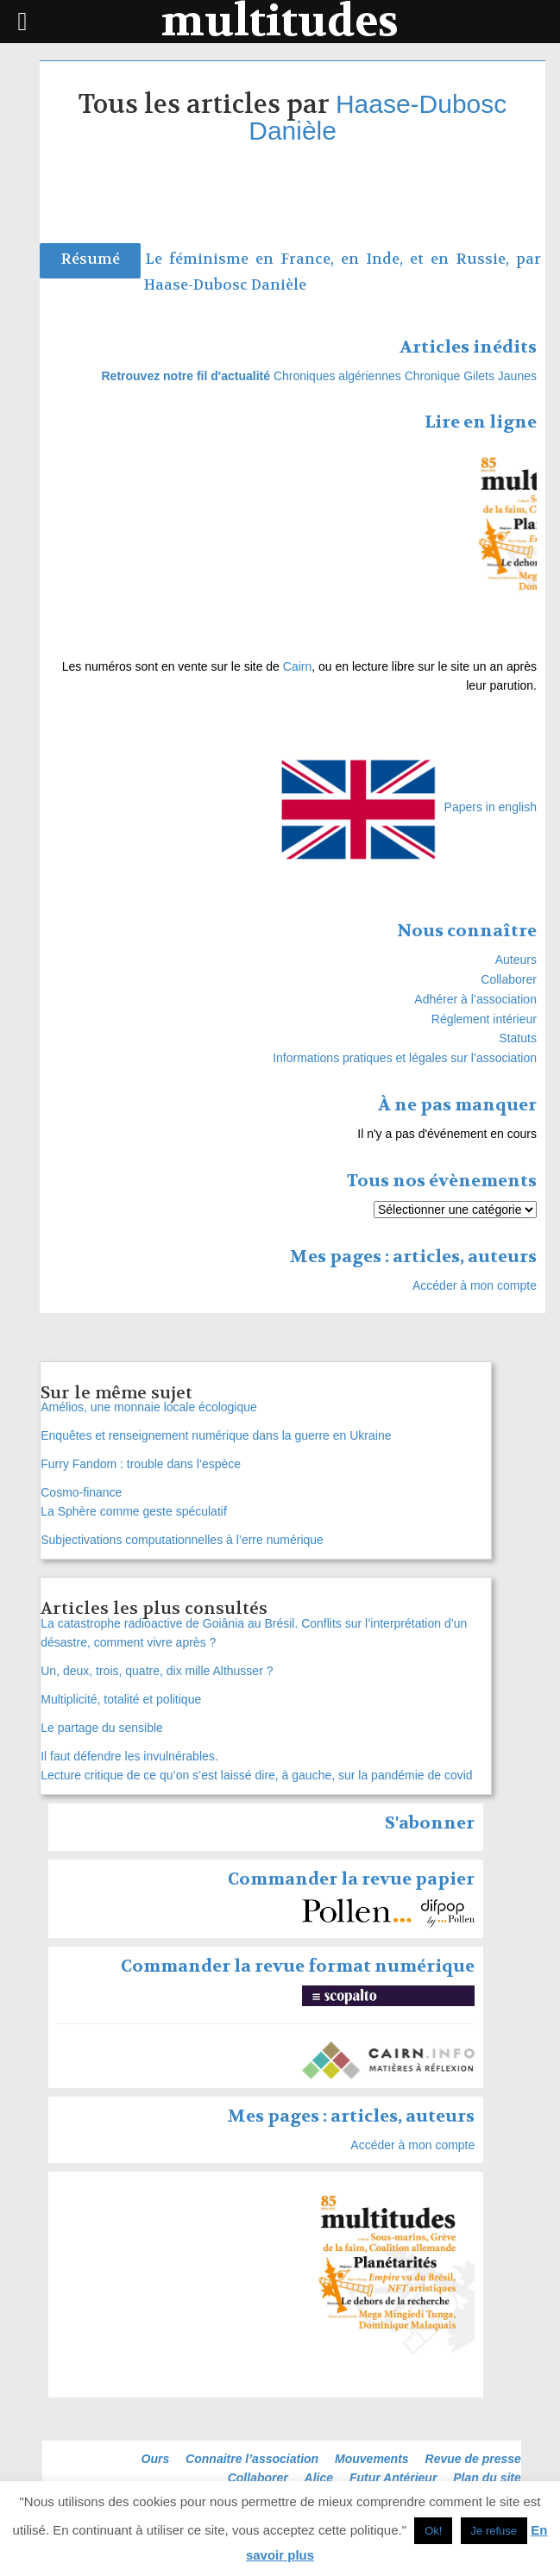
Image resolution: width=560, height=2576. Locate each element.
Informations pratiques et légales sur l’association (405, 1058)
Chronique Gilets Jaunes (471, 376)
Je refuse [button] (494, 2530)
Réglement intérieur (484, 1019)
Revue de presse (473, 2459)
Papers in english (490, 807)
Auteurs (516, 959)
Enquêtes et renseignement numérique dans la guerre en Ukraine (216, 1435)
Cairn (297, 666)
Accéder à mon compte (474, 1285)
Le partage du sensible (102, 1728)
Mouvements (372, 2459)
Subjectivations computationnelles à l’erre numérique (182, 1540)
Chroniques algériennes (337, 376)
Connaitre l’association (252, 2459)
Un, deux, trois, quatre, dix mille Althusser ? (157, 1671)
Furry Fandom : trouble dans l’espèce (141, 1464)
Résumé (90, 259)
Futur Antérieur (393, 2478)
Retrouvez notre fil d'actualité (186, 376)
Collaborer (509, 979)
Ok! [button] (433, 2530)
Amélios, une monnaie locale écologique (149, 1407)
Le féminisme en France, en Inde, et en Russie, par (343, 259)
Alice (319, 2478)
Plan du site (487, 2478)
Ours (156, 2459)
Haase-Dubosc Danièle (378, 117)
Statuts (518, 1038)
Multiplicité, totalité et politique (121, 1699)
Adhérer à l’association (475, 999)
